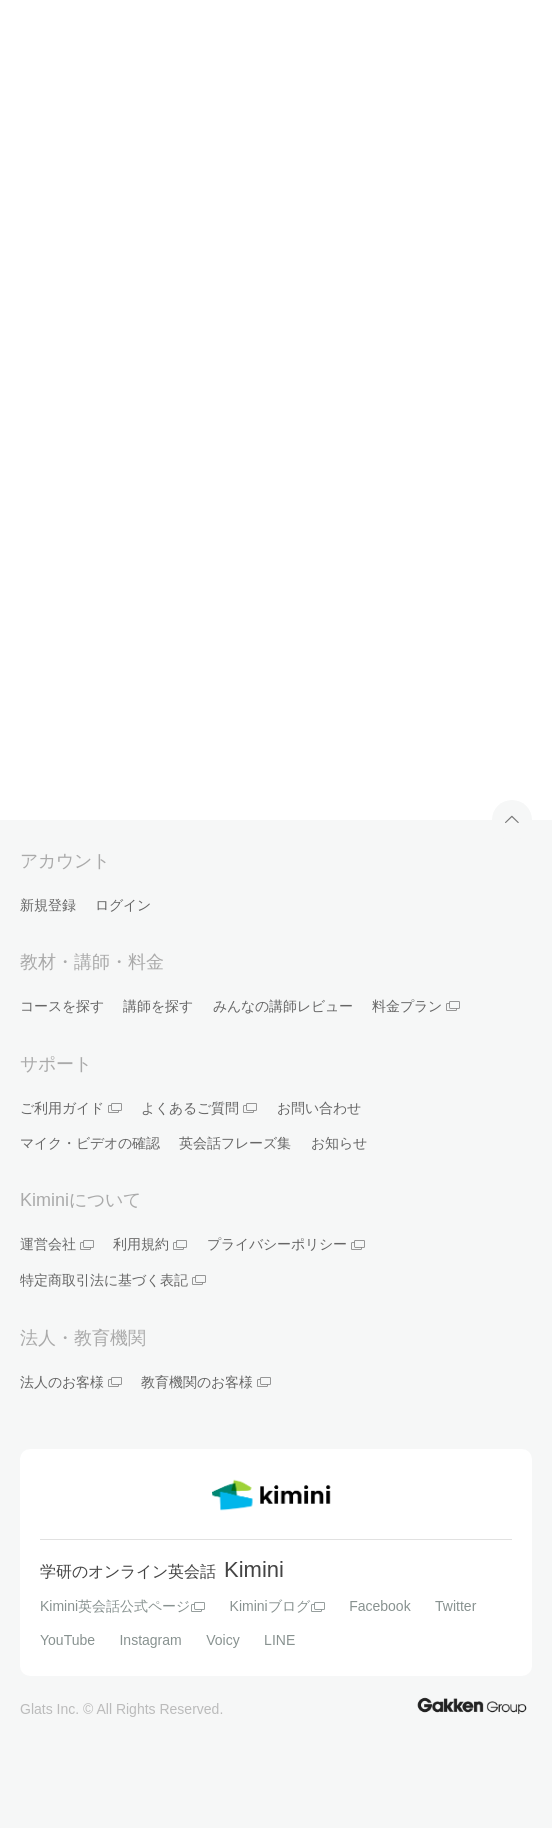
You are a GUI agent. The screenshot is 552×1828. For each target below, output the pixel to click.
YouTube (67, 1640)
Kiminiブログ (277, 1606)
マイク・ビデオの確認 (90, 1143)
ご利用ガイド (71, 1108)
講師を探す (158, 1006)
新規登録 (48, 905)
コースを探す (62, 1006)
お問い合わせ (319, 1108)
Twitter (455, 1606)
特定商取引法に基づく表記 (113, 1280)
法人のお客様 (71, 1382)
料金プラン (416, 1006)
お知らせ (339, 1143)
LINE (279, 1640)
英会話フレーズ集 (235, 1143)
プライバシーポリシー (286, 1244)
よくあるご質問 (199, 1108)
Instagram (150, 1640)
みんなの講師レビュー (283, 1006)
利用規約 (150, 1244)
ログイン (123, 905)
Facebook (379, 1606)
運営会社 (57, 1244)
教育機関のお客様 (206, 1382)
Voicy (222, 1640)
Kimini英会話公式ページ (122, 1606)
